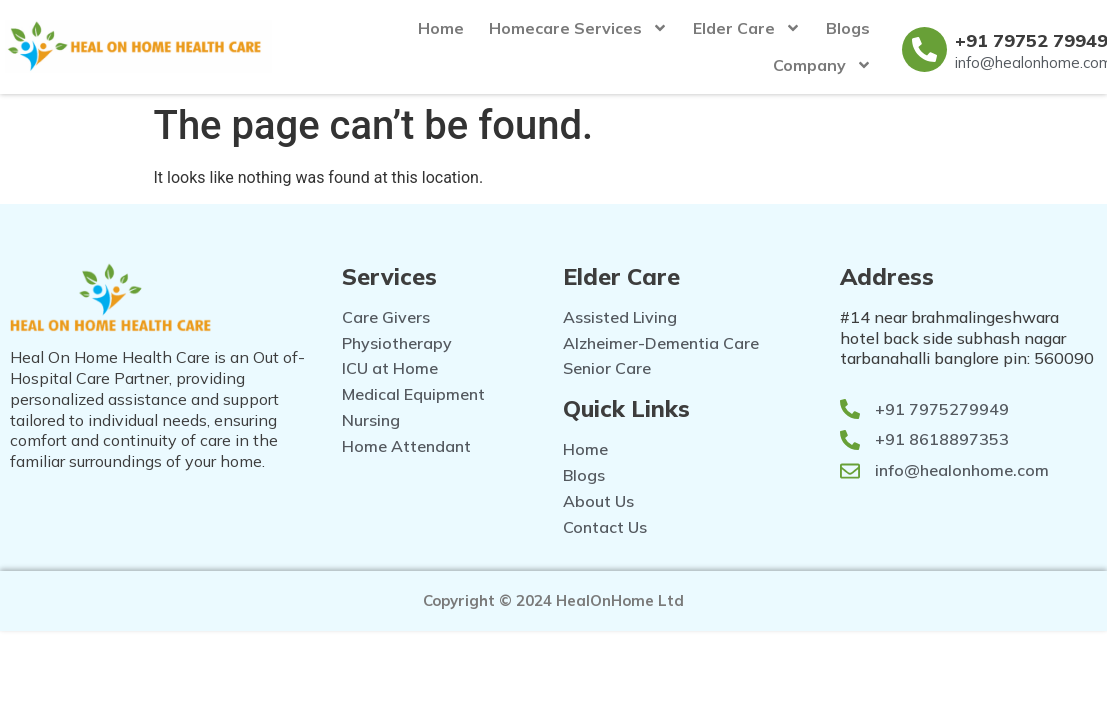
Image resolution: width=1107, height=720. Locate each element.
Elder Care (747, 28)
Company (822, 65)
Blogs (848, 28)
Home (441, 28)
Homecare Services (578, 28)
